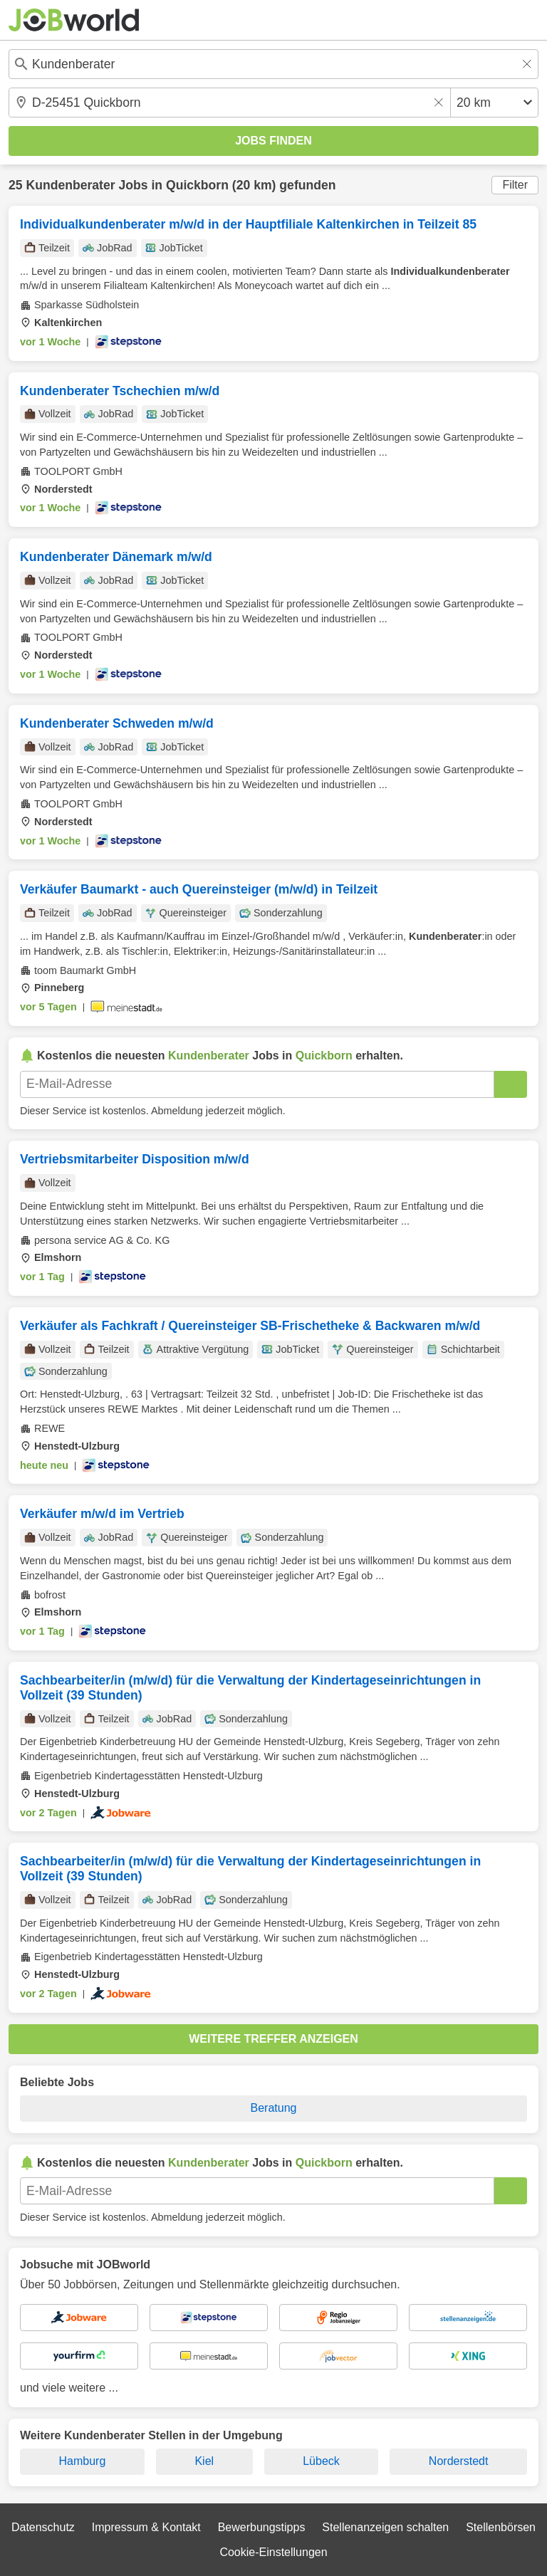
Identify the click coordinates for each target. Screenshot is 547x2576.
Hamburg (82, 2461)
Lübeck (321, 2461)
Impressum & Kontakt (146, 2527)
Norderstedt (459, 2461)
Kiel (204, 2461)
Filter (515, 185)
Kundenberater (70, 185)
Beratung (274, 2108)
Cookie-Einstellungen (273, 2552)
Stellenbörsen (501, 2527)
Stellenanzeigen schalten (385, 2527)
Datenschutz (43, 2527)
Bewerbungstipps (262, 2527)
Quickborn (197, 185)
